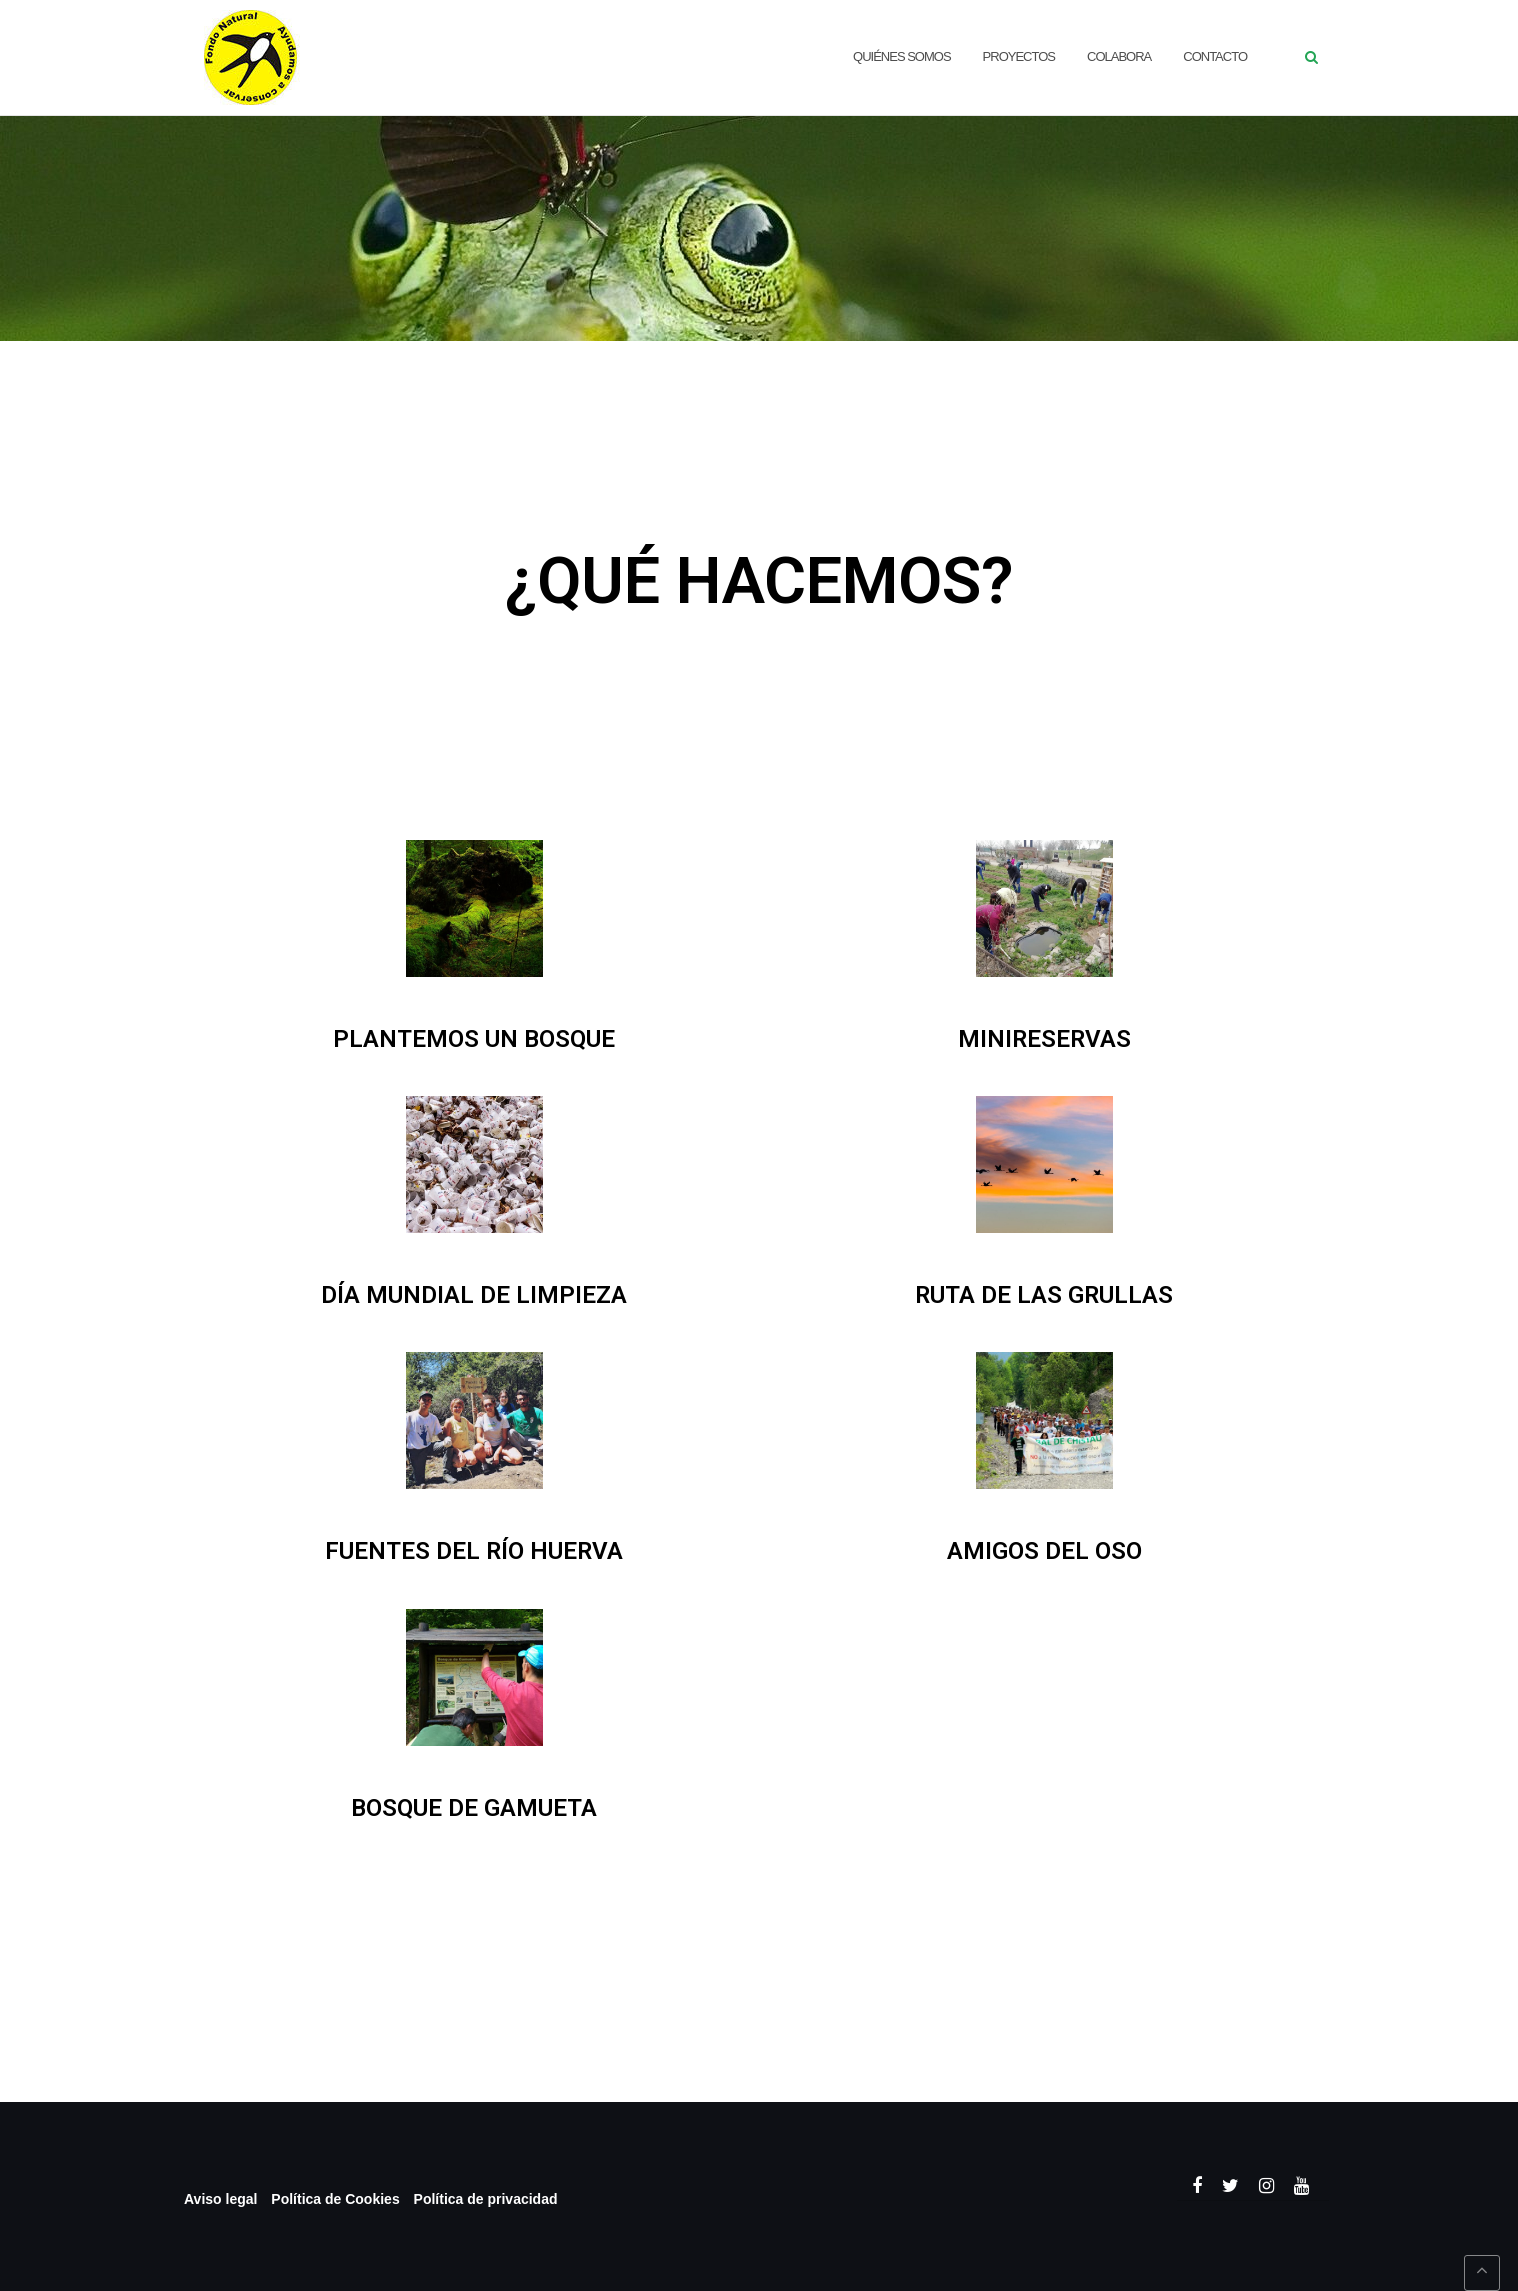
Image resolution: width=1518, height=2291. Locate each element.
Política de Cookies (335, 2199)
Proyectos (1019, 56)
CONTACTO (1215, 56)
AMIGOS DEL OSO (1044, 1551)
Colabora (1119, 56)
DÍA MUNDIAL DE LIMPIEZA (474, 1295)
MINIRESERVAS (1044, 1039)
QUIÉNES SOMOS (902, 56)
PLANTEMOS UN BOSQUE (474, 1039)
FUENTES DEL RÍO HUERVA (474, 1551)
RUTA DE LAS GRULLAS (1044, 1295)
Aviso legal (220, 2199)
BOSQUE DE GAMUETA (474, 1808)
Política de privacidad (486, 2199)
